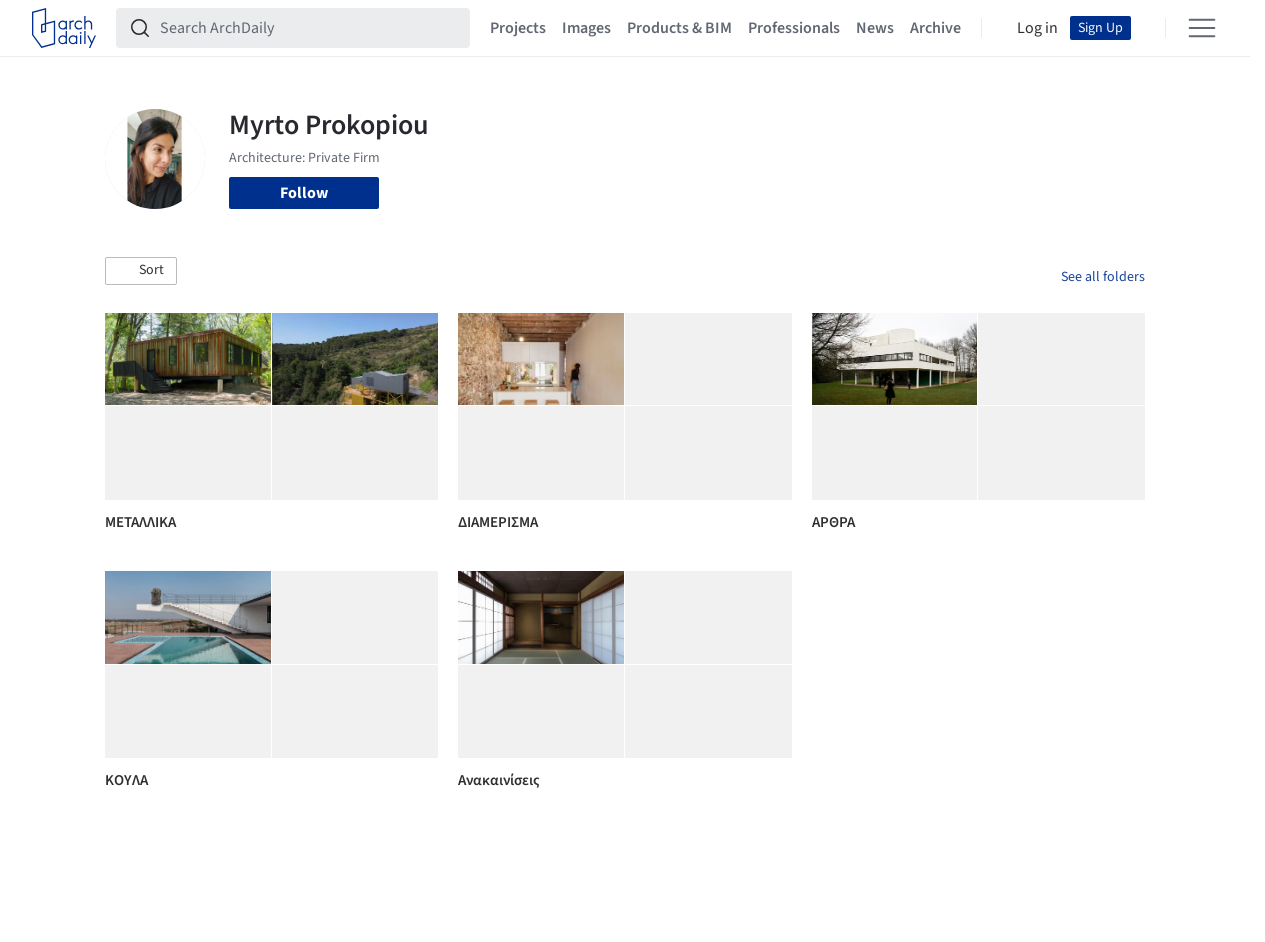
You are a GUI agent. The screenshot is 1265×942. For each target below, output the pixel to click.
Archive (935, 28)
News (875, 28)
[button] (141, 271)
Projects (518, 28)
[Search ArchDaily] (309, 28)
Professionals (794, 28)
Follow (304, 193)
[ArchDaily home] (64, 28)
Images (586, 28)
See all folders (1103, 277)
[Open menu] (1202, 28)
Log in (1037, 28)
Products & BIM (679, 28)
